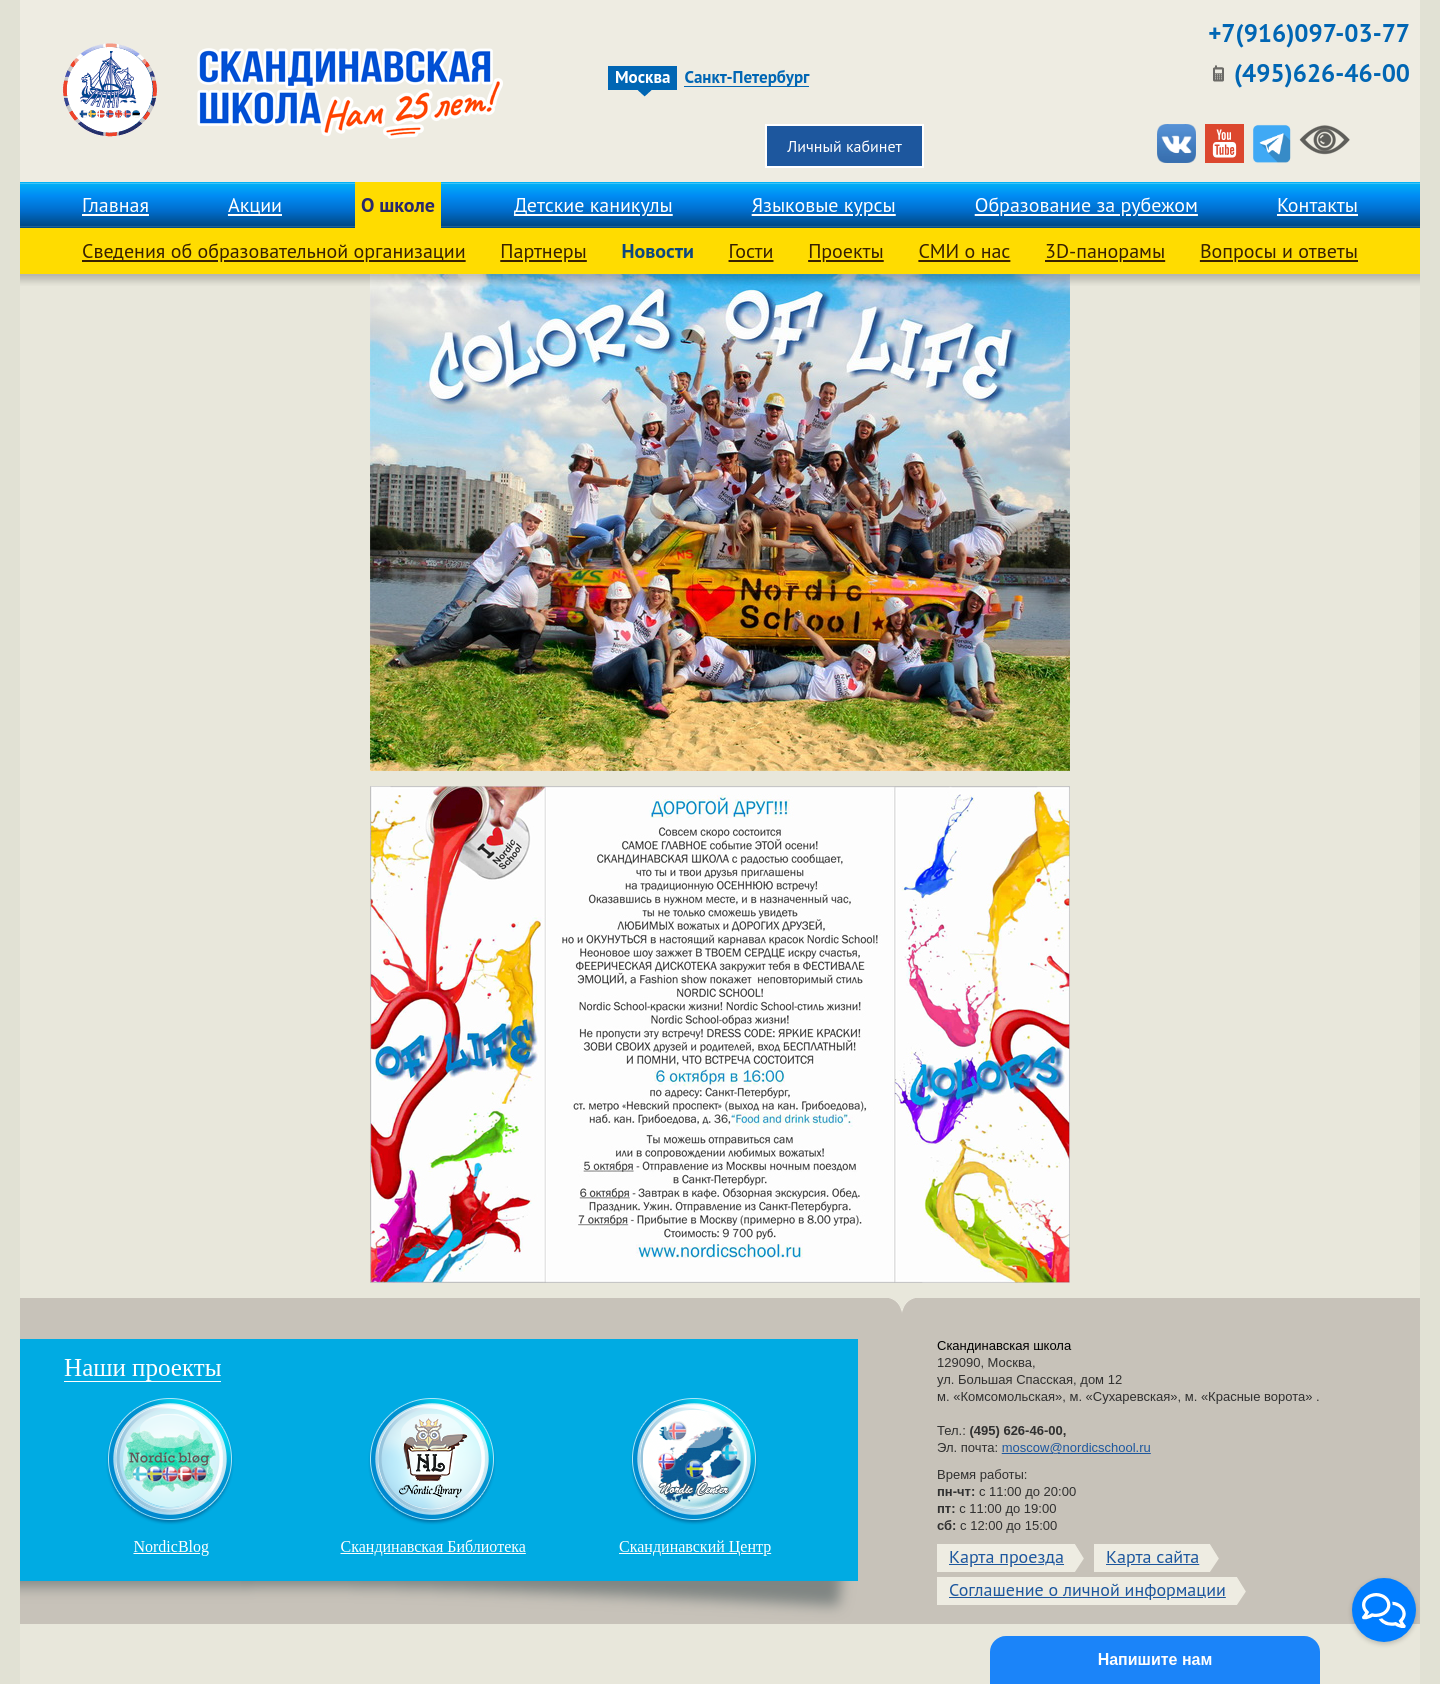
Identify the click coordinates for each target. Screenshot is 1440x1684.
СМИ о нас (964, 251)
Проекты (846, 251)
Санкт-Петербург (746, 78)
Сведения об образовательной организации (274, 251)
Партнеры (543, 251)
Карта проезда (1006, 1556)
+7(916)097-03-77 (1309, 33)
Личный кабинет (844, 146)
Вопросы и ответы (1279, 251)
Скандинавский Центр (695, 1476)
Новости (657, 251)
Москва (642, 77)
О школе (398, 205)
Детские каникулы (593, 205)
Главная (115, 205)
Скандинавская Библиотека (433, 1476)
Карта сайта (1152, 1556)
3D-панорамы (1105, 251)
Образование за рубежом (1086, 205)
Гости (751, 251)
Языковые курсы (824, 205)
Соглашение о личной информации (1087, 1589)
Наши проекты (142, 1367)
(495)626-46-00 (1322, 73)
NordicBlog (171, 1476)
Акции (255, 205)
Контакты (1317, 205)
